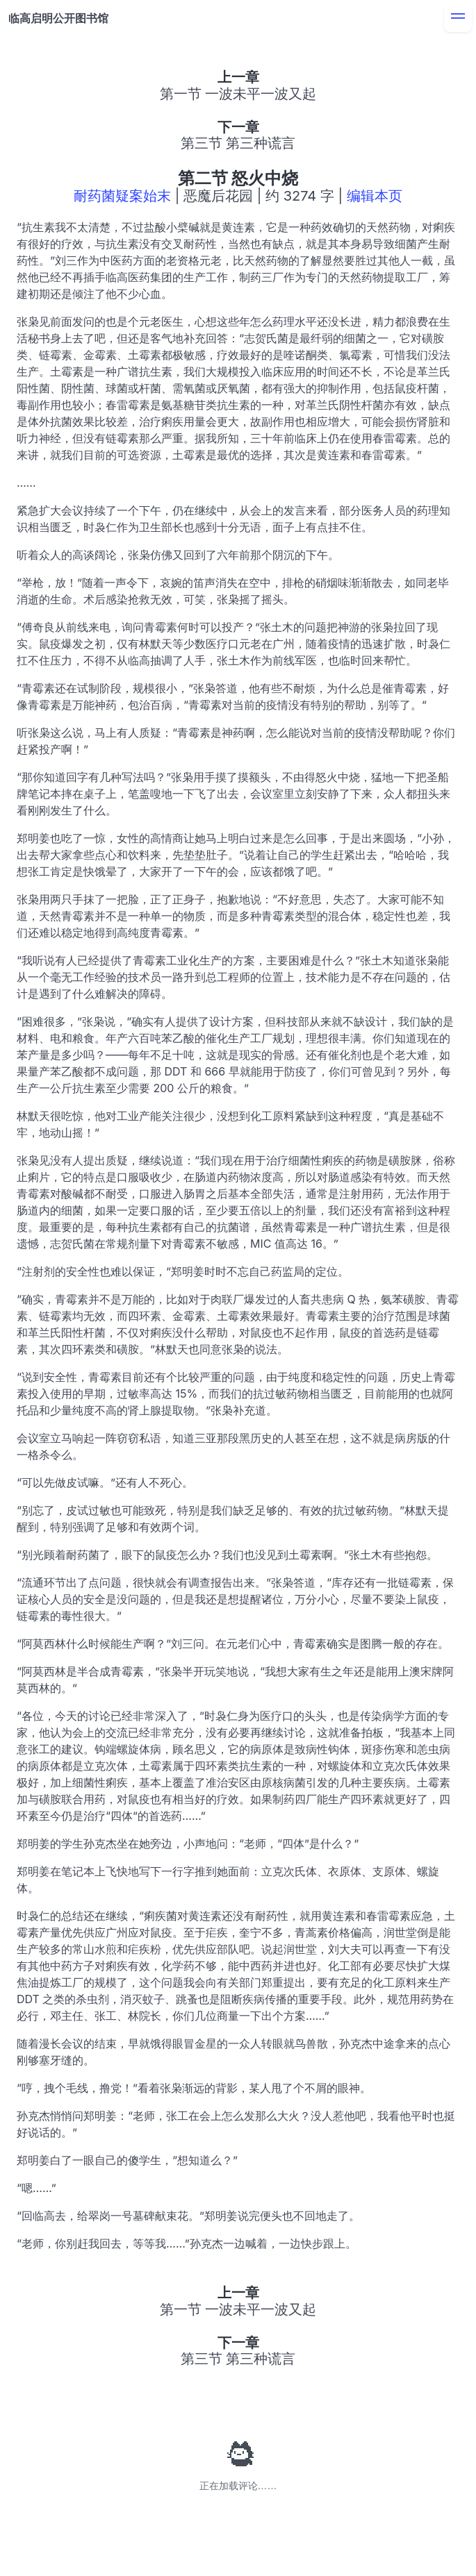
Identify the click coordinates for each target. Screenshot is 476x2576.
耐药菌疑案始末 (122, 195)
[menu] (458, 18)
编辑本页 (374, 195)
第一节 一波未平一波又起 (238, 93)
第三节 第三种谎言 (238, 143)
